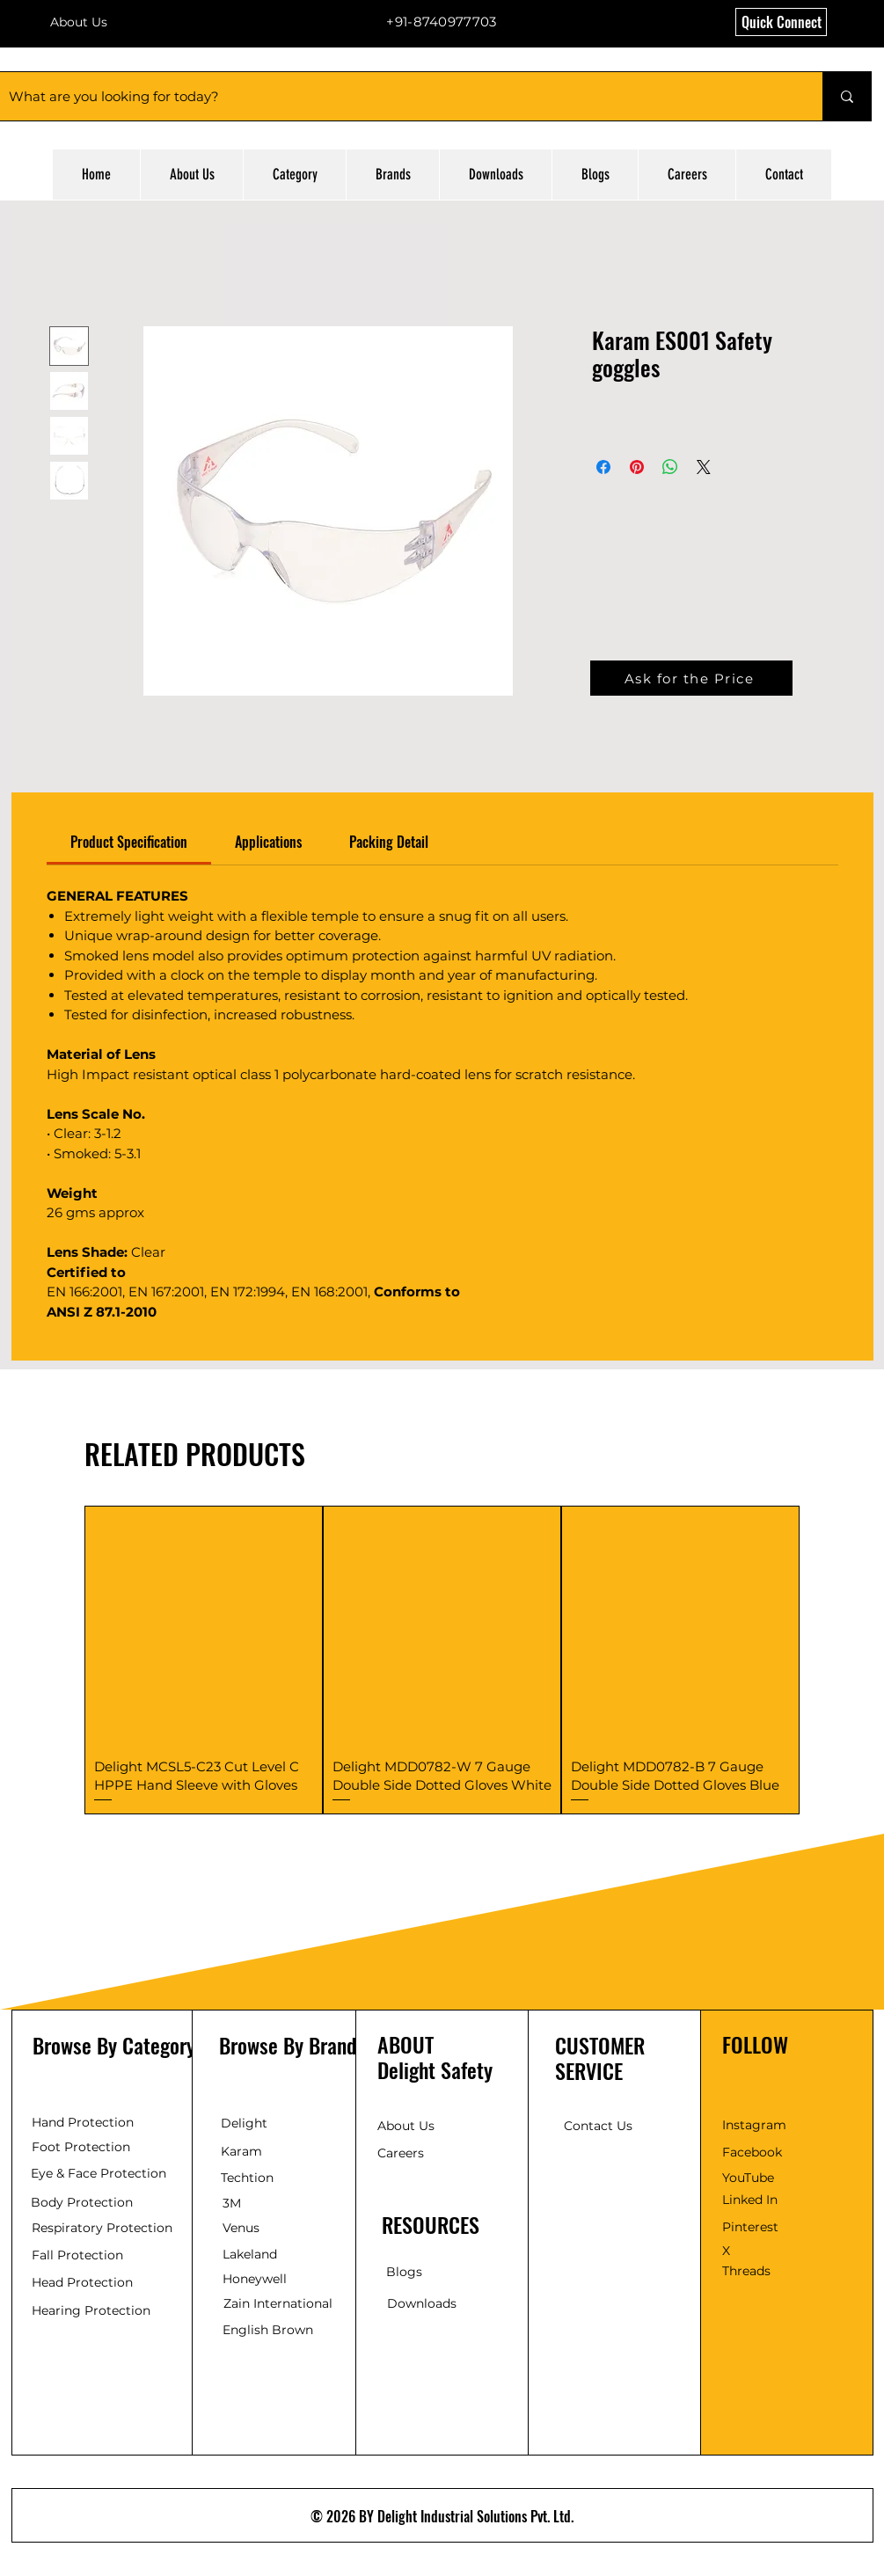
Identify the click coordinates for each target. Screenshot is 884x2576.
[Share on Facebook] (603, 467)
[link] (128, 841)
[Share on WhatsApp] (670, 467)
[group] (442, 1660)
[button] (781, 22)
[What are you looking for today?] (397, 96)
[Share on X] (703, 467)
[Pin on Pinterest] (636, 467)
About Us (78, 22)
